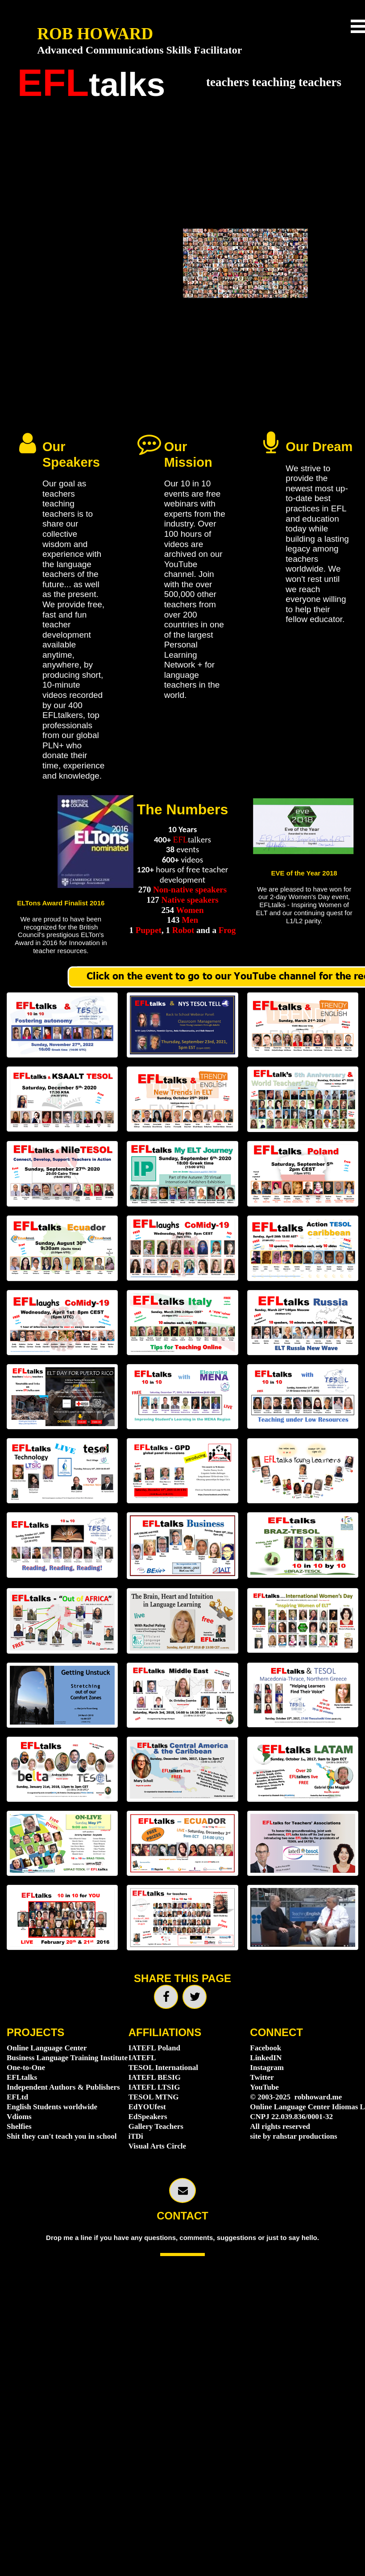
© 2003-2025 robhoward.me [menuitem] (297, 2097)
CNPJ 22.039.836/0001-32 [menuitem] (291, 2116)
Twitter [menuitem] (262, 2077)
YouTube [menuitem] (264, 2087)
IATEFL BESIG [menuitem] (155, 2077)
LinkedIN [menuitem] (266, 2057)
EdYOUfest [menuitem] (147, 2107)
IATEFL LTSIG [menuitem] (154, 2087)
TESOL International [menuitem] (163, 2067)
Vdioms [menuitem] (19, 2116)
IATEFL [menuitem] (142, 2057)
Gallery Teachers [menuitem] (156, 2126)
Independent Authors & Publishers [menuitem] (61, 2087)
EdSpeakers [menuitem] (148, 2116)
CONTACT (182, 2216)
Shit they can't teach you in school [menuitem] (61, 2136)
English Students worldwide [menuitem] (52, 2107)
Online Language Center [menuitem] (47, 2048)
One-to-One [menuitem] (26, 2067)
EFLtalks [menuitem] (22, 2077)
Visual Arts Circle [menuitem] (157, 2146)
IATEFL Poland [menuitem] (154, 2048)
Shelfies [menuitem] (19, 2126)
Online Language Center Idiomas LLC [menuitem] (304, 2107)
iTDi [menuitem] (136, 2136)
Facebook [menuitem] (265, 2048)
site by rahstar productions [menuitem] (293, 2136)
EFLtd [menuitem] (17, 2097)
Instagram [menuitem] (267, 2067)
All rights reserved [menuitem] (280, 2126)
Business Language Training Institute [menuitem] (61, 2057)
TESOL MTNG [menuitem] (154, 2097)
